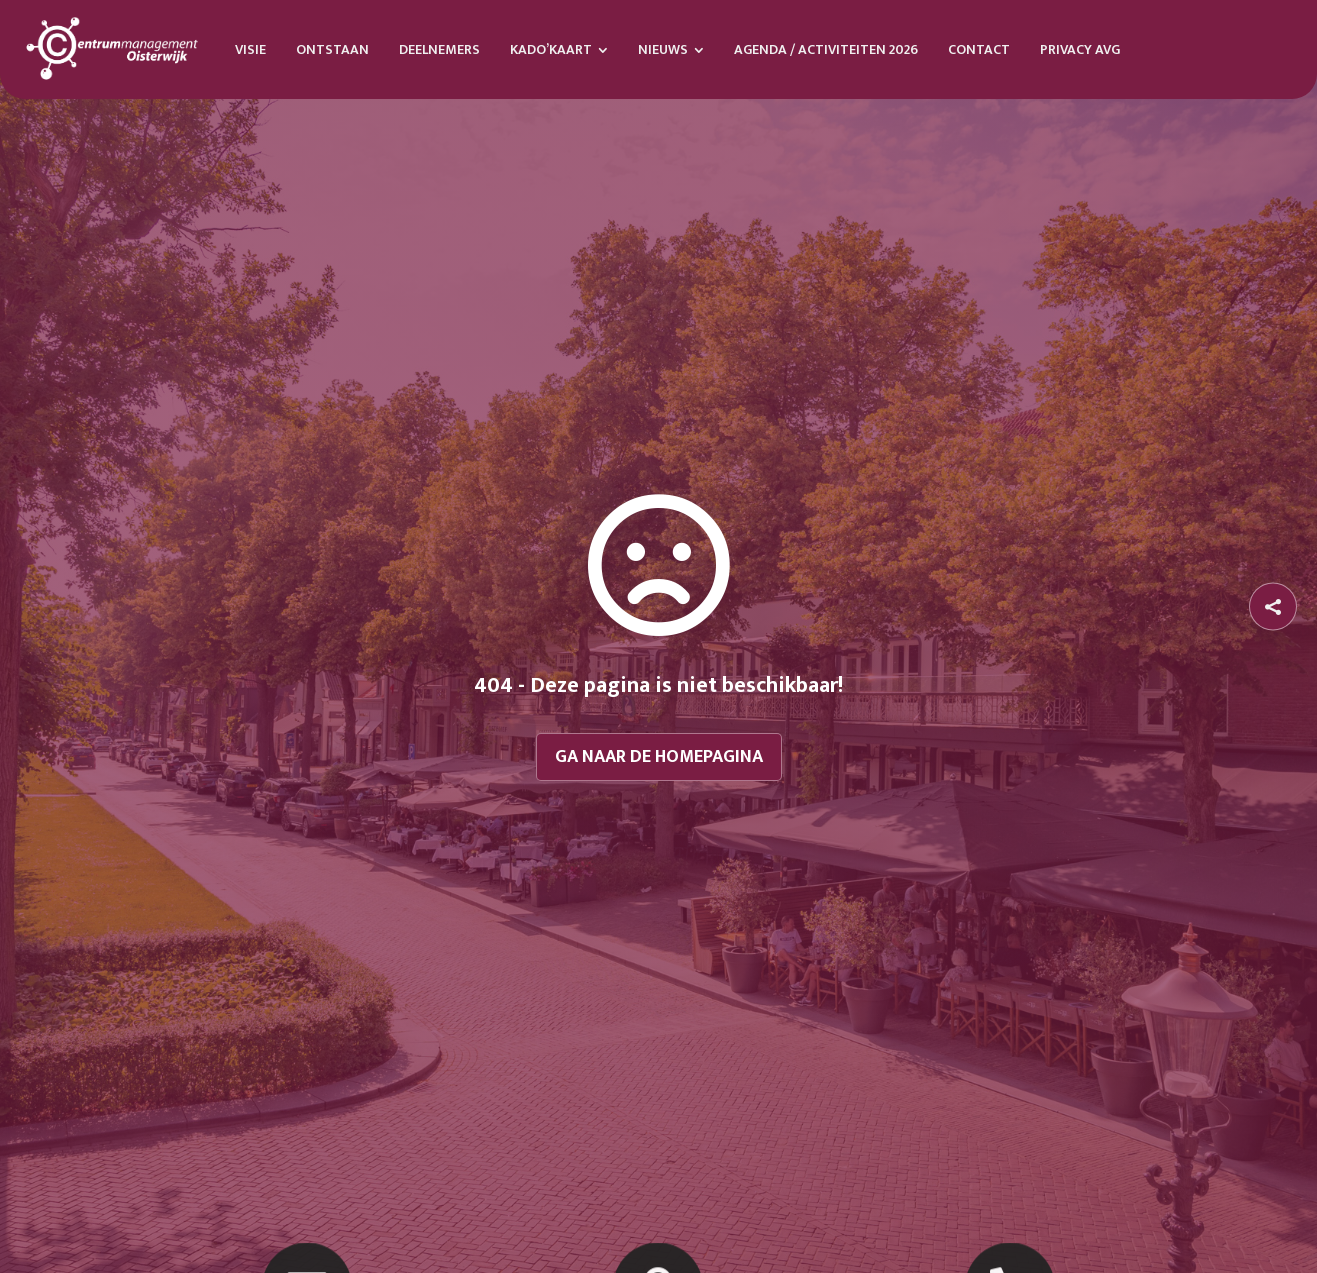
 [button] (1273, 606)
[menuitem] (250, 49)
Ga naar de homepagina (659, 757)
